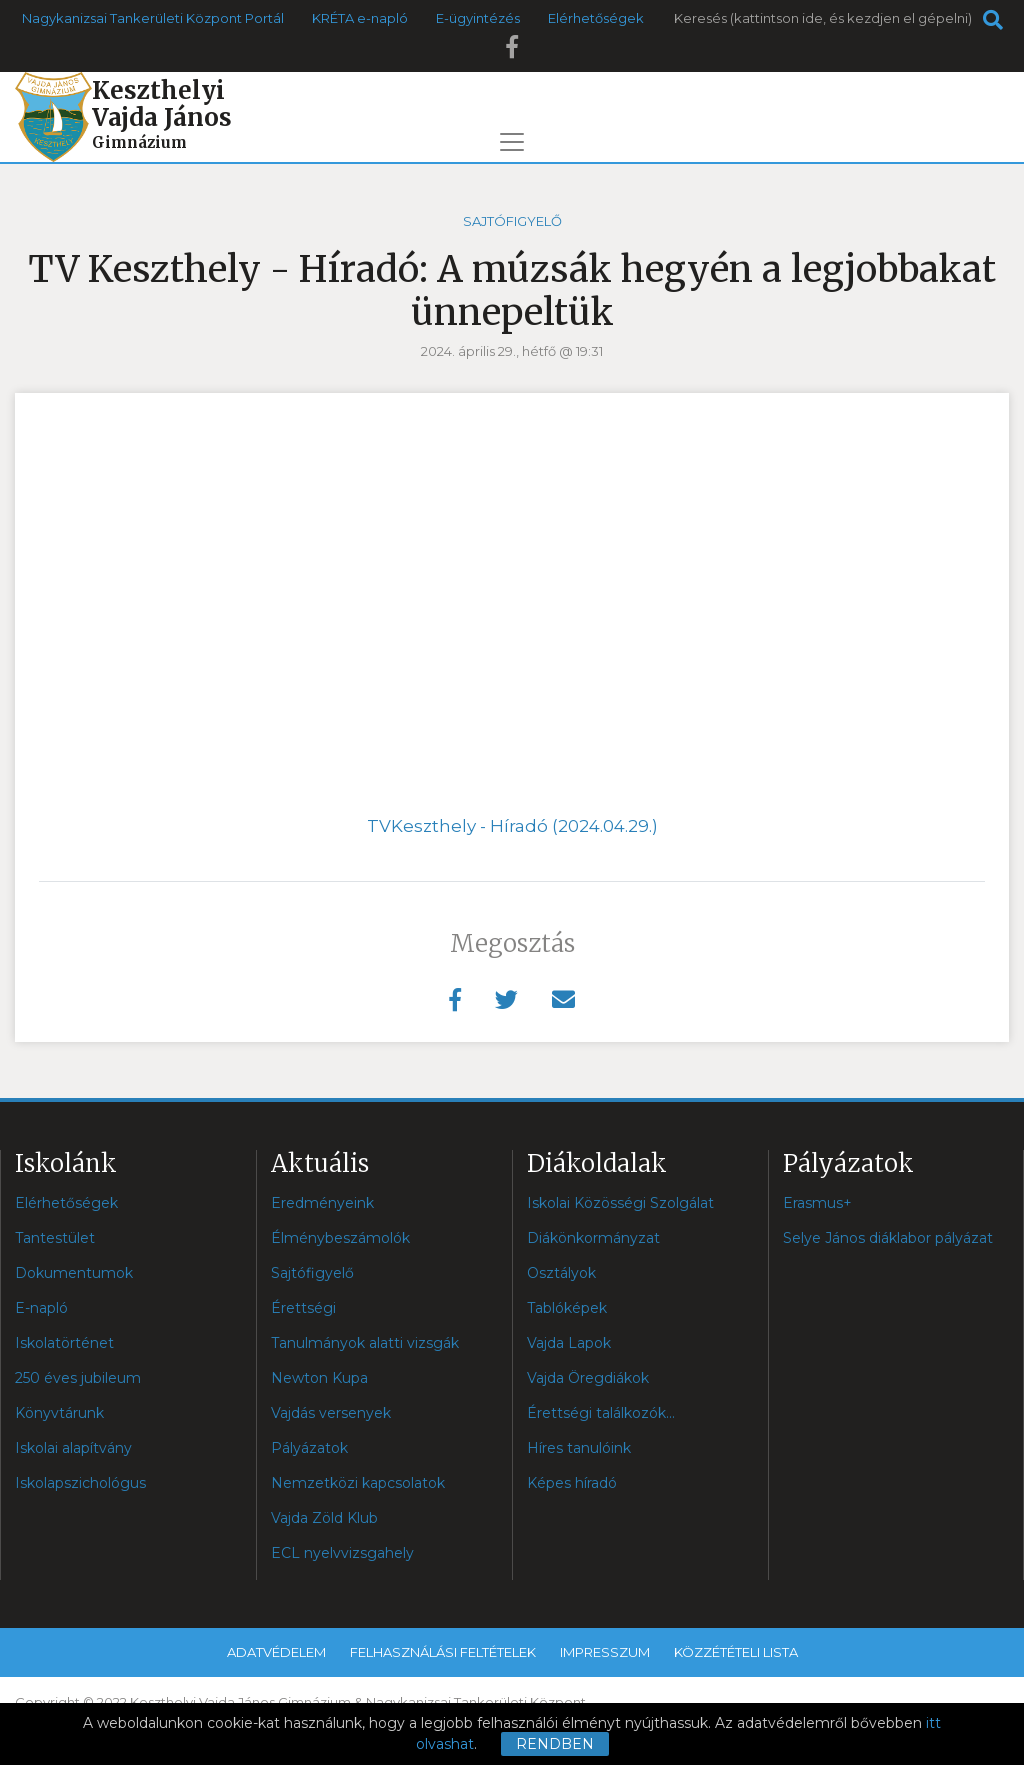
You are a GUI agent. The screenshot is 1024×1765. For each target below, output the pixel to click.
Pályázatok (309, 1448)
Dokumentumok (74, 1273)
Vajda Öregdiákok (588, 1378)
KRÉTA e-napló (360, 18)
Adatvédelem (276, 1652)
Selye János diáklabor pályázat (888, 1238)
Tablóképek (567, 1308)
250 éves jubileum (78, 1378)
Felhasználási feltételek (443, 1652)
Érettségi (303, 1308)
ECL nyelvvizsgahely (342, 1553)
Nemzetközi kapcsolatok (358, 1483)
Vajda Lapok (569, 1343)
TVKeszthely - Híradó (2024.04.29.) (512, 826)
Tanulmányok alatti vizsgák (365, 1343)
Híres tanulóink (579, 1448)
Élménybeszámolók (340, 1238)
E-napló (41, 1308)
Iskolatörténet (64, 1343)
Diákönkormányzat (593, 1238)
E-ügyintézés (478, 18)
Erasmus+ (817, 1203)
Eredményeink (322, 1203)
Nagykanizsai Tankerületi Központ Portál (153, 18)
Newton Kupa (319, 1378)
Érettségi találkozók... (601, 1413)
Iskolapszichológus (80, 1483)
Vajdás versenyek (331, 1413)
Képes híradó (572, 1483)
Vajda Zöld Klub (324, 1518)
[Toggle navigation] (512, 142)
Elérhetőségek (596, 18)
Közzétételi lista (736, 1652)
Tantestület (55, 1238)
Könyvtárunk (59, 1413)
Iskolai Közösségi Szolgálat (620, 1203)
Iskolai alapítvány (73, 1448)
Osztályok (561, 1273)
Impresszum (605, 1652)
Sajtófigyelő (512, 221)
